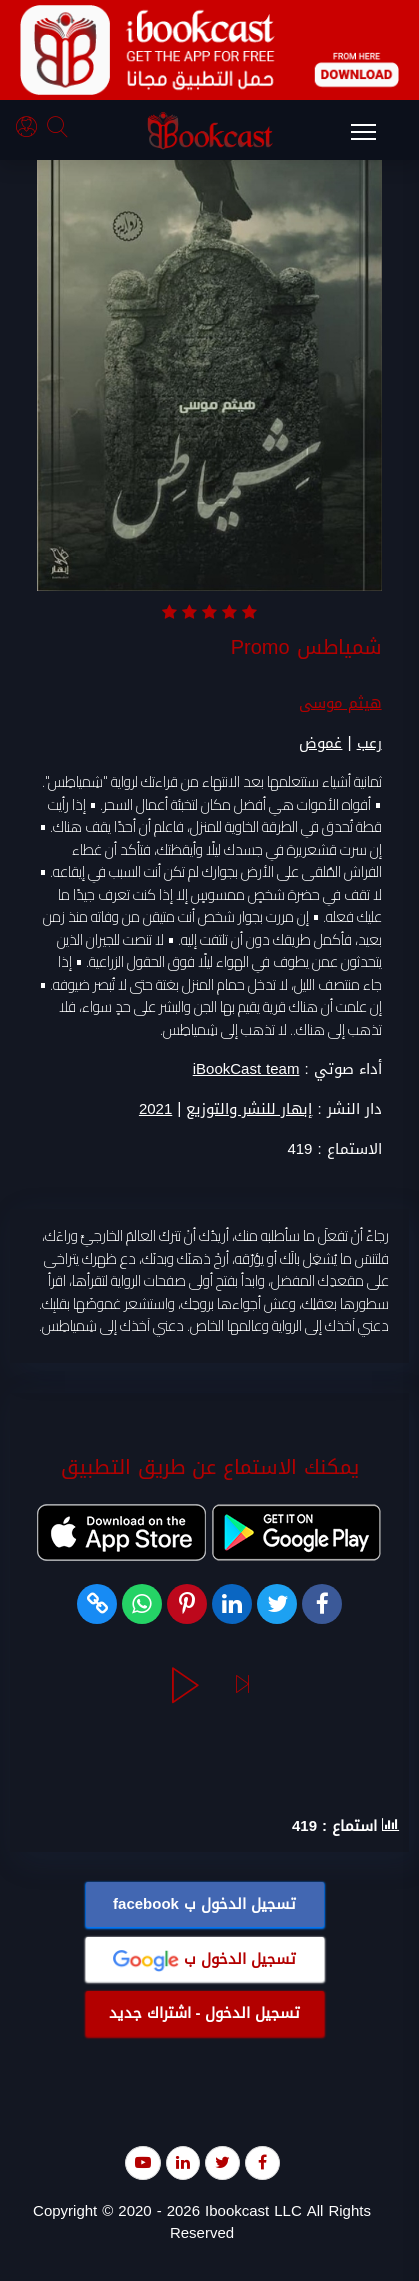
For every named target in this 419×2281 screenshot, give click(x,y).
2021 (155, 1110)
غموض (320, 744)
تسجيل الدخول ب (204, 1905)
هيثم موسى (340, 704)
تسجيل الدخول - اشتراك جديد (205, 2014)
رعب (369, 744)
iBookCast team (246, 1070)
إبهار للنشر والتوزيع (249, 1110)
